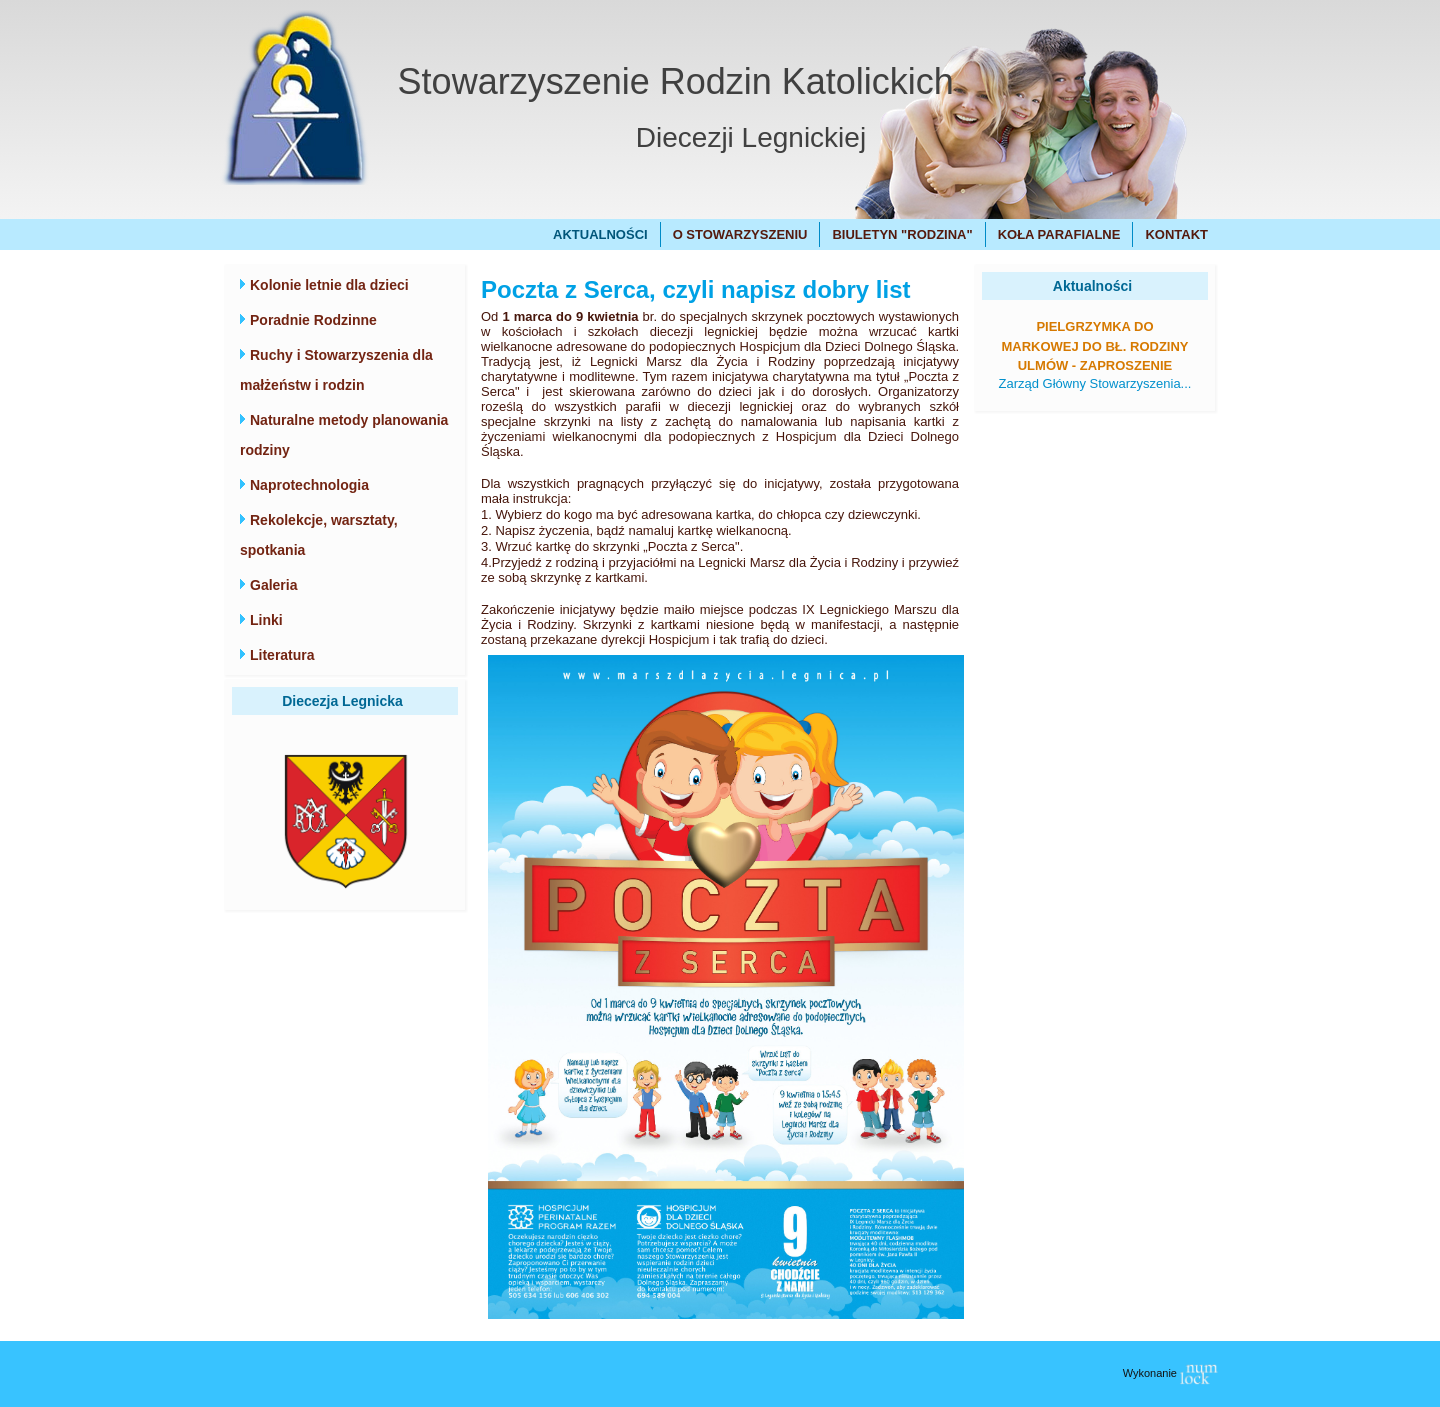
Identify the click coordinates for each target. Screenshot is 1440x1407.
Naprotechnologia (309, 485)
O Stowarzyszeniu (740, 234)
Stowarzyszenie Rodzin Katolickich (676, 81)
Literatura (282, 655)
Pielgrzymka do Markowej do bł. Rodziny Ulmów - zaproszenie (1094, 346)
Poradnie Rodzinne (313, 320)
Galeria (273, 585)
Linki (266, 620)
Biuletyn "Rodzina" (902, 234)
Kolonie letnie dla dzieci (329, 285)
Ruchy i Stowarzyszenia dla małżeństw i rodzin (336, 370)
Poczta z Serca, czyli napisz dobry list (695, 289)
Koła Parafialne (1059, 234)
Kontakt (1176, 234)
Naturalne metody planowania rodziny (344, 435)
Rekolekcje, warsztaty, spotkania (319, 535)
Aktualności (600, 234)
